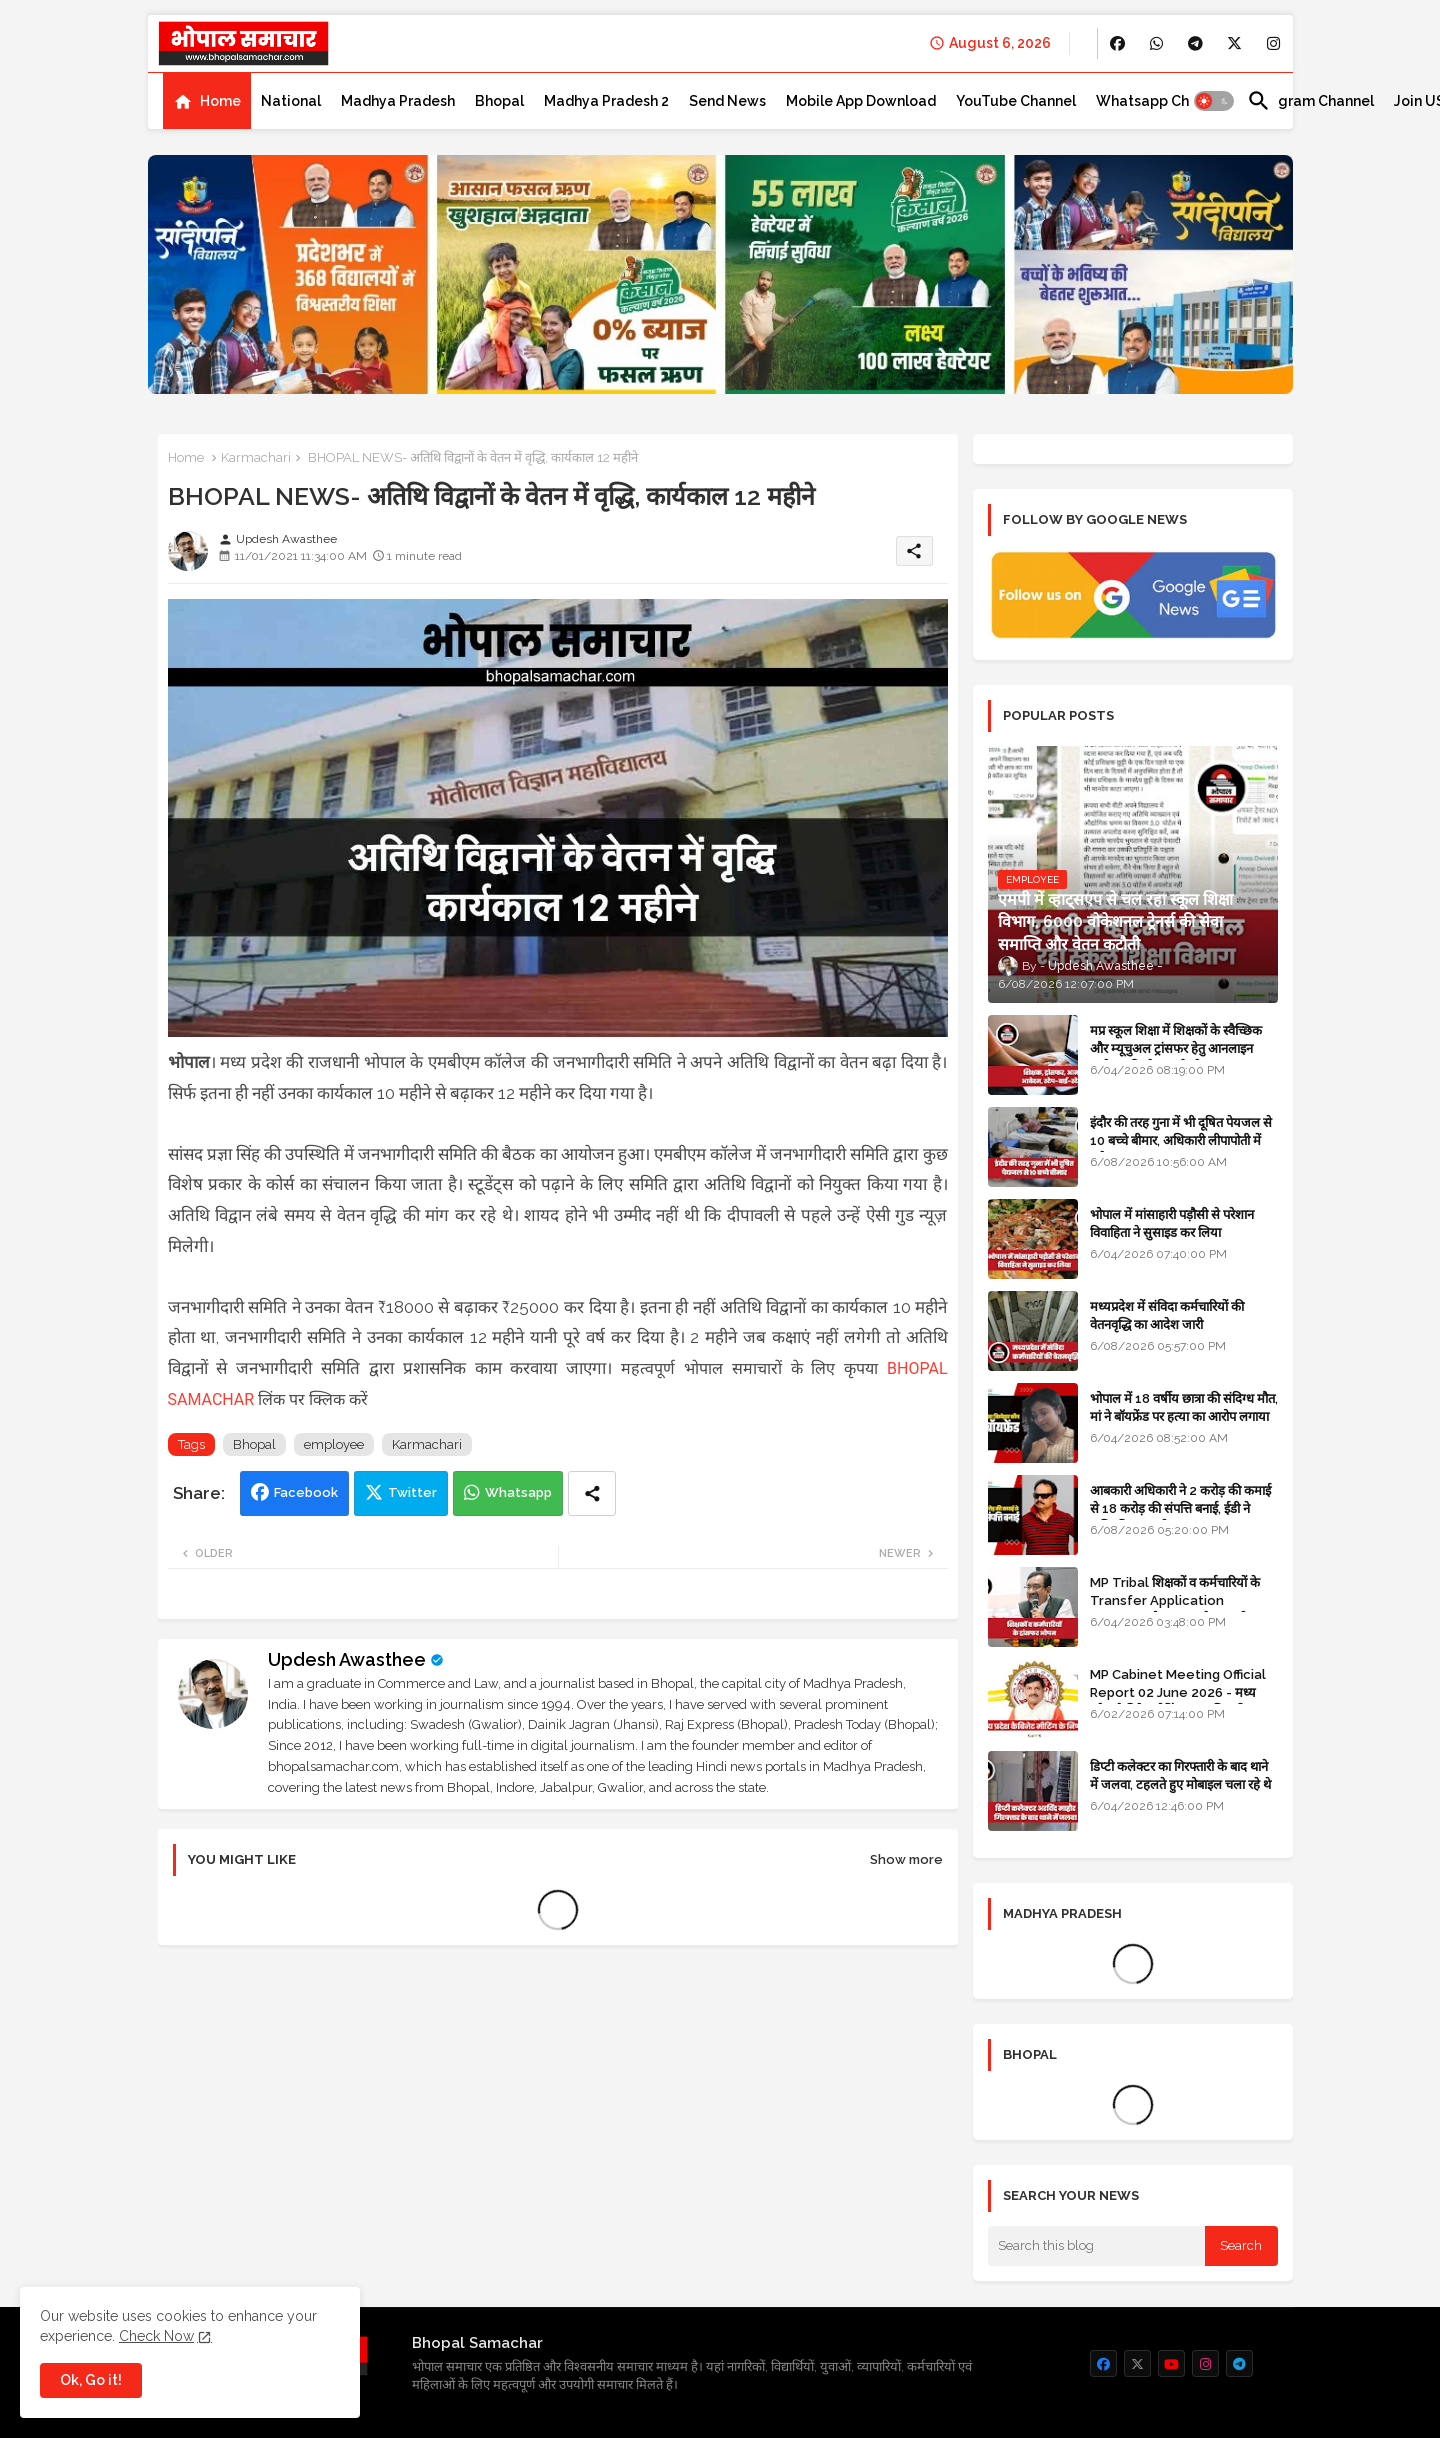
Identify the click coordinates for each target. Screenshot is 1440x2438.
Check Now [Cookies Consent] (156, 2336)
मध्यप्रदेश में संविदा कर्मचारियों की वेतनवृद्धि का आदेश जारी (1167, 1315)
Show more (906, 1859)
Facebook (306, 1492)
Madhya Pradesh (398, 101)
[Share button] (592, 1493)
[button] (1214, 101)
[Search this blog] (1097, 2246)
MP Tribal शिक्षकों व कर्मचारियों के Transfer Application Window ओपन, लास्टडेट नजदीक (1175, 1600)
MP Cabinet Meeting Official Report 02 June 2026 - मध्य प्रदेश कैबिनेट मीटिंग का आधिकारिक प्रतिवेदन (1178, 1702)
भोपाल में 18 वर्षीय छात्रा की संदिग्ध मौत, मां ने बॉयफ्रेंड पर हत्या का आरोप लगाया (1184, 1407)
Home (220, 101)
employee (334, 1444)
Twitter (412, 1492)
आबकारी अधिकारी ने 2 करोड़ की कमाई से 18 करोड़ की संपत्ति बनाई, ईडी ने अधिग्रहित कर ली (1180, 1508)
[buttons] (1117, 43)
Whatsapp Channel (1161, 101)
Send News (727, 101)
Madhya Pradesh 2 (606, 101)
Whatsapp (518, 1492)
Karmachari (256, 457)
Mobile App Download (861, 101)
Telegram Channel (1310, 101)
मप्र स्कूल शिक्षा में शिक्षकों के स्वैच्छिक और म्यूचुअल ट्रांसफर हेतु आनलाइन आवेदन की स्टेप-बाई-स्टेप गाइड (1176, 1048)
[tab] (207, 101)
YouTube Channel (1016, 101)
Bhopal (499, 101)
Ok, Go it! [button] (91, 2380)
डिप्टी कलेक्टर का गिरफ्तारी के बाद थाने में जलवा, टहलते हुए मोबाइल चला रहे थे (1180, 1775)
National (291, 101)
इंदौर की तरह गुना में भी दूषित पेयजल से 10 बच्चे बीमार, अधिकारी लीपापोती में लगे (1181, 1140)
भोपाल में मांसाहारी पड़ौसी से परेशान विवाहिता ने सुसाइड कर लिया (1172, 1223)
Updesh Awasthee (347, 1659)
